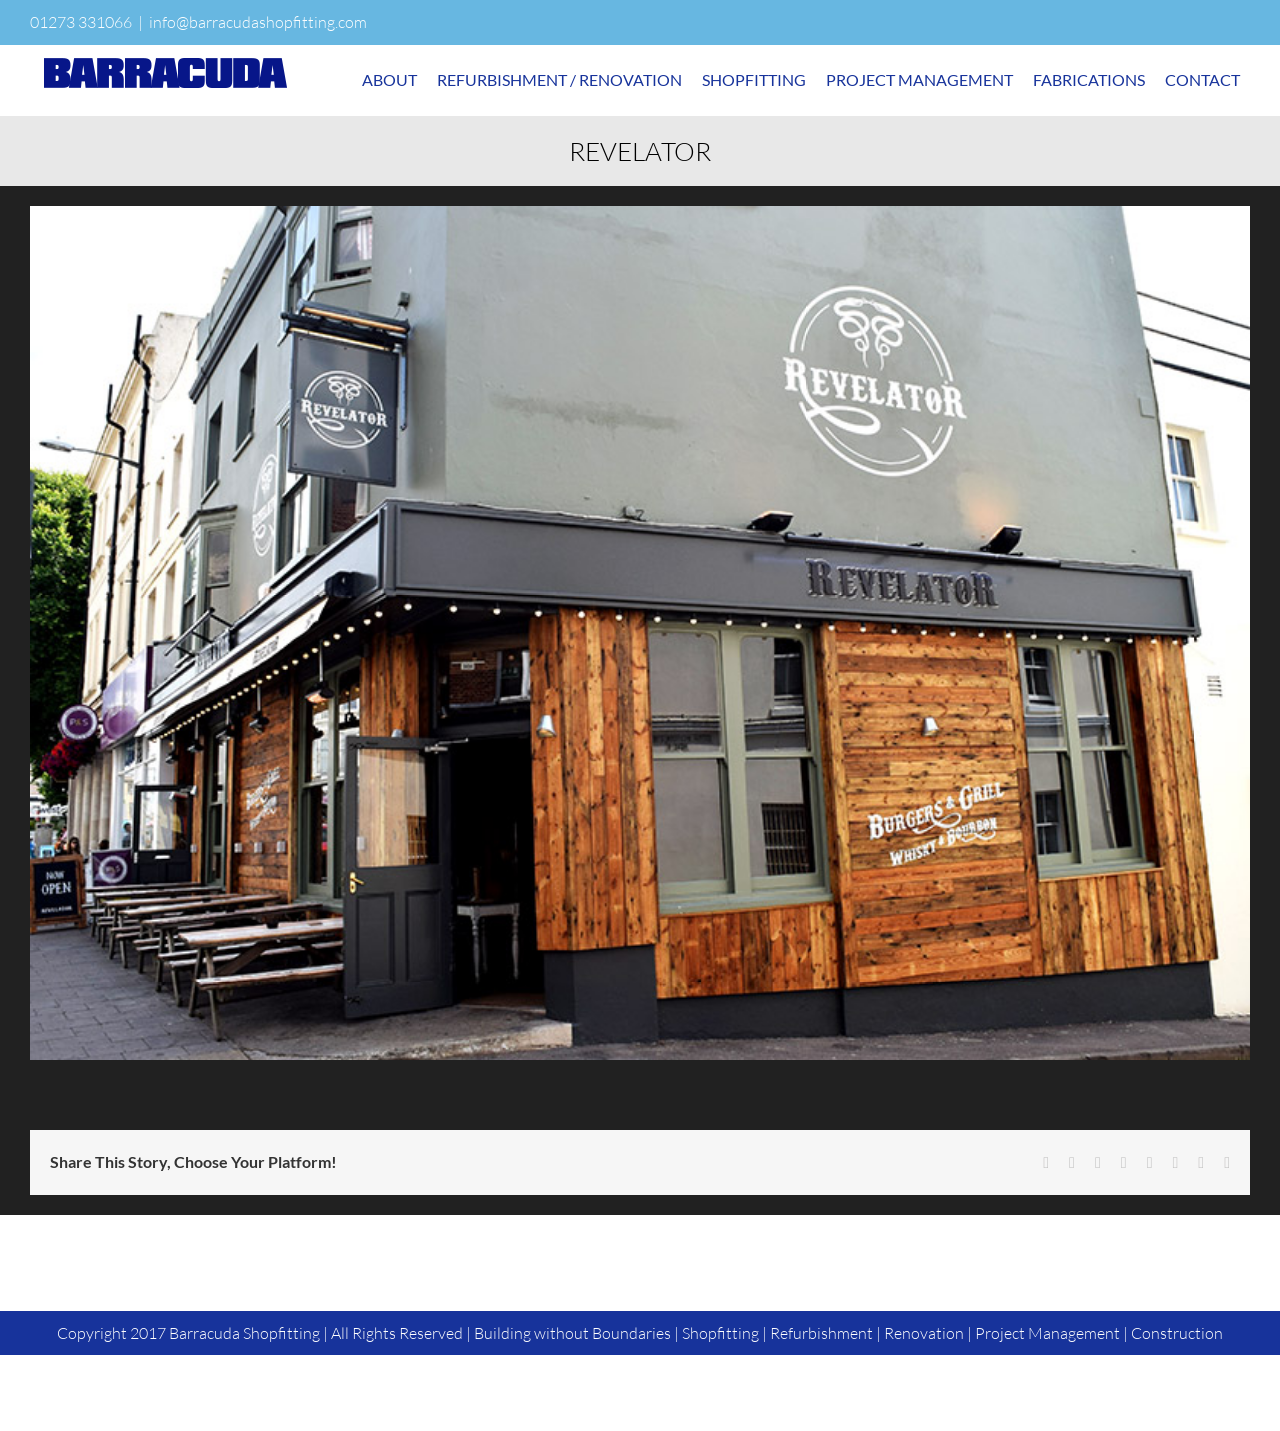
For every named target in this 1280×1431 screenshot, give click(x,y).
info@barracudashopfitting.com (258, 22)
